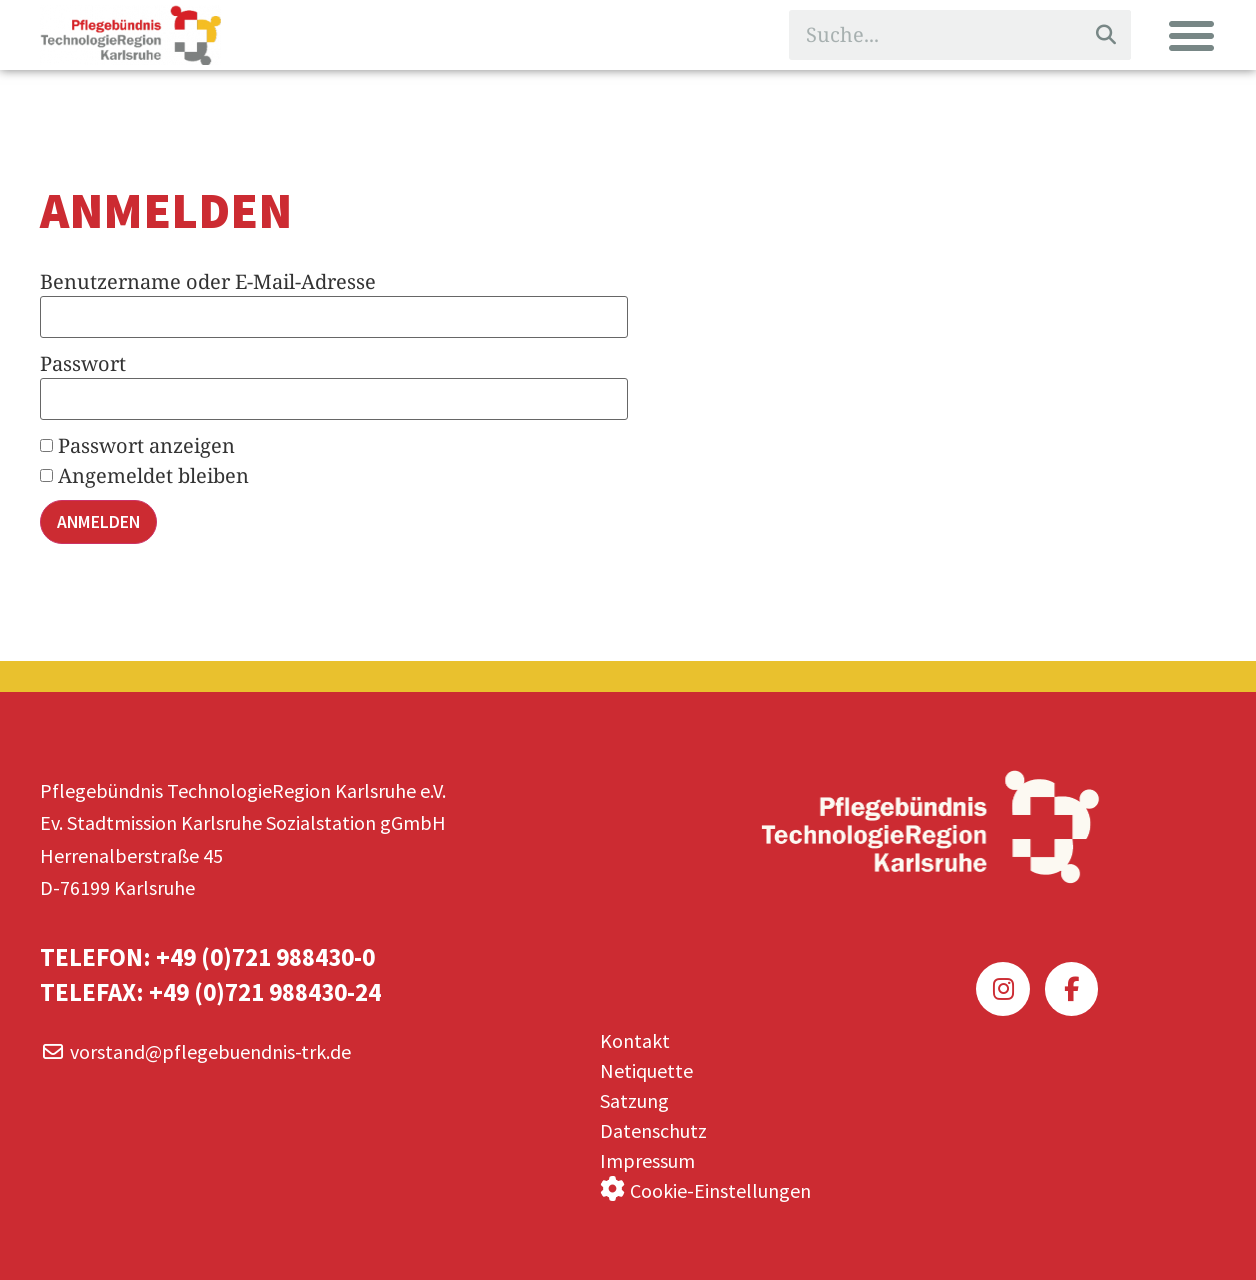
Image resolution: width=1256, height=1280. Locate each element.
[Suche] (1106, 35)
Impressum (647, 1154)
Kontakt (635, 1034)
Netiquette (646, 1064)
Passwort (83, 363)
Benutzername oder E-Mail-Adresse (208, 281)
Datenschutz (653, 1124)
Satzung (634, 1094)
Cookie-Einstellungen (720, 1183)
